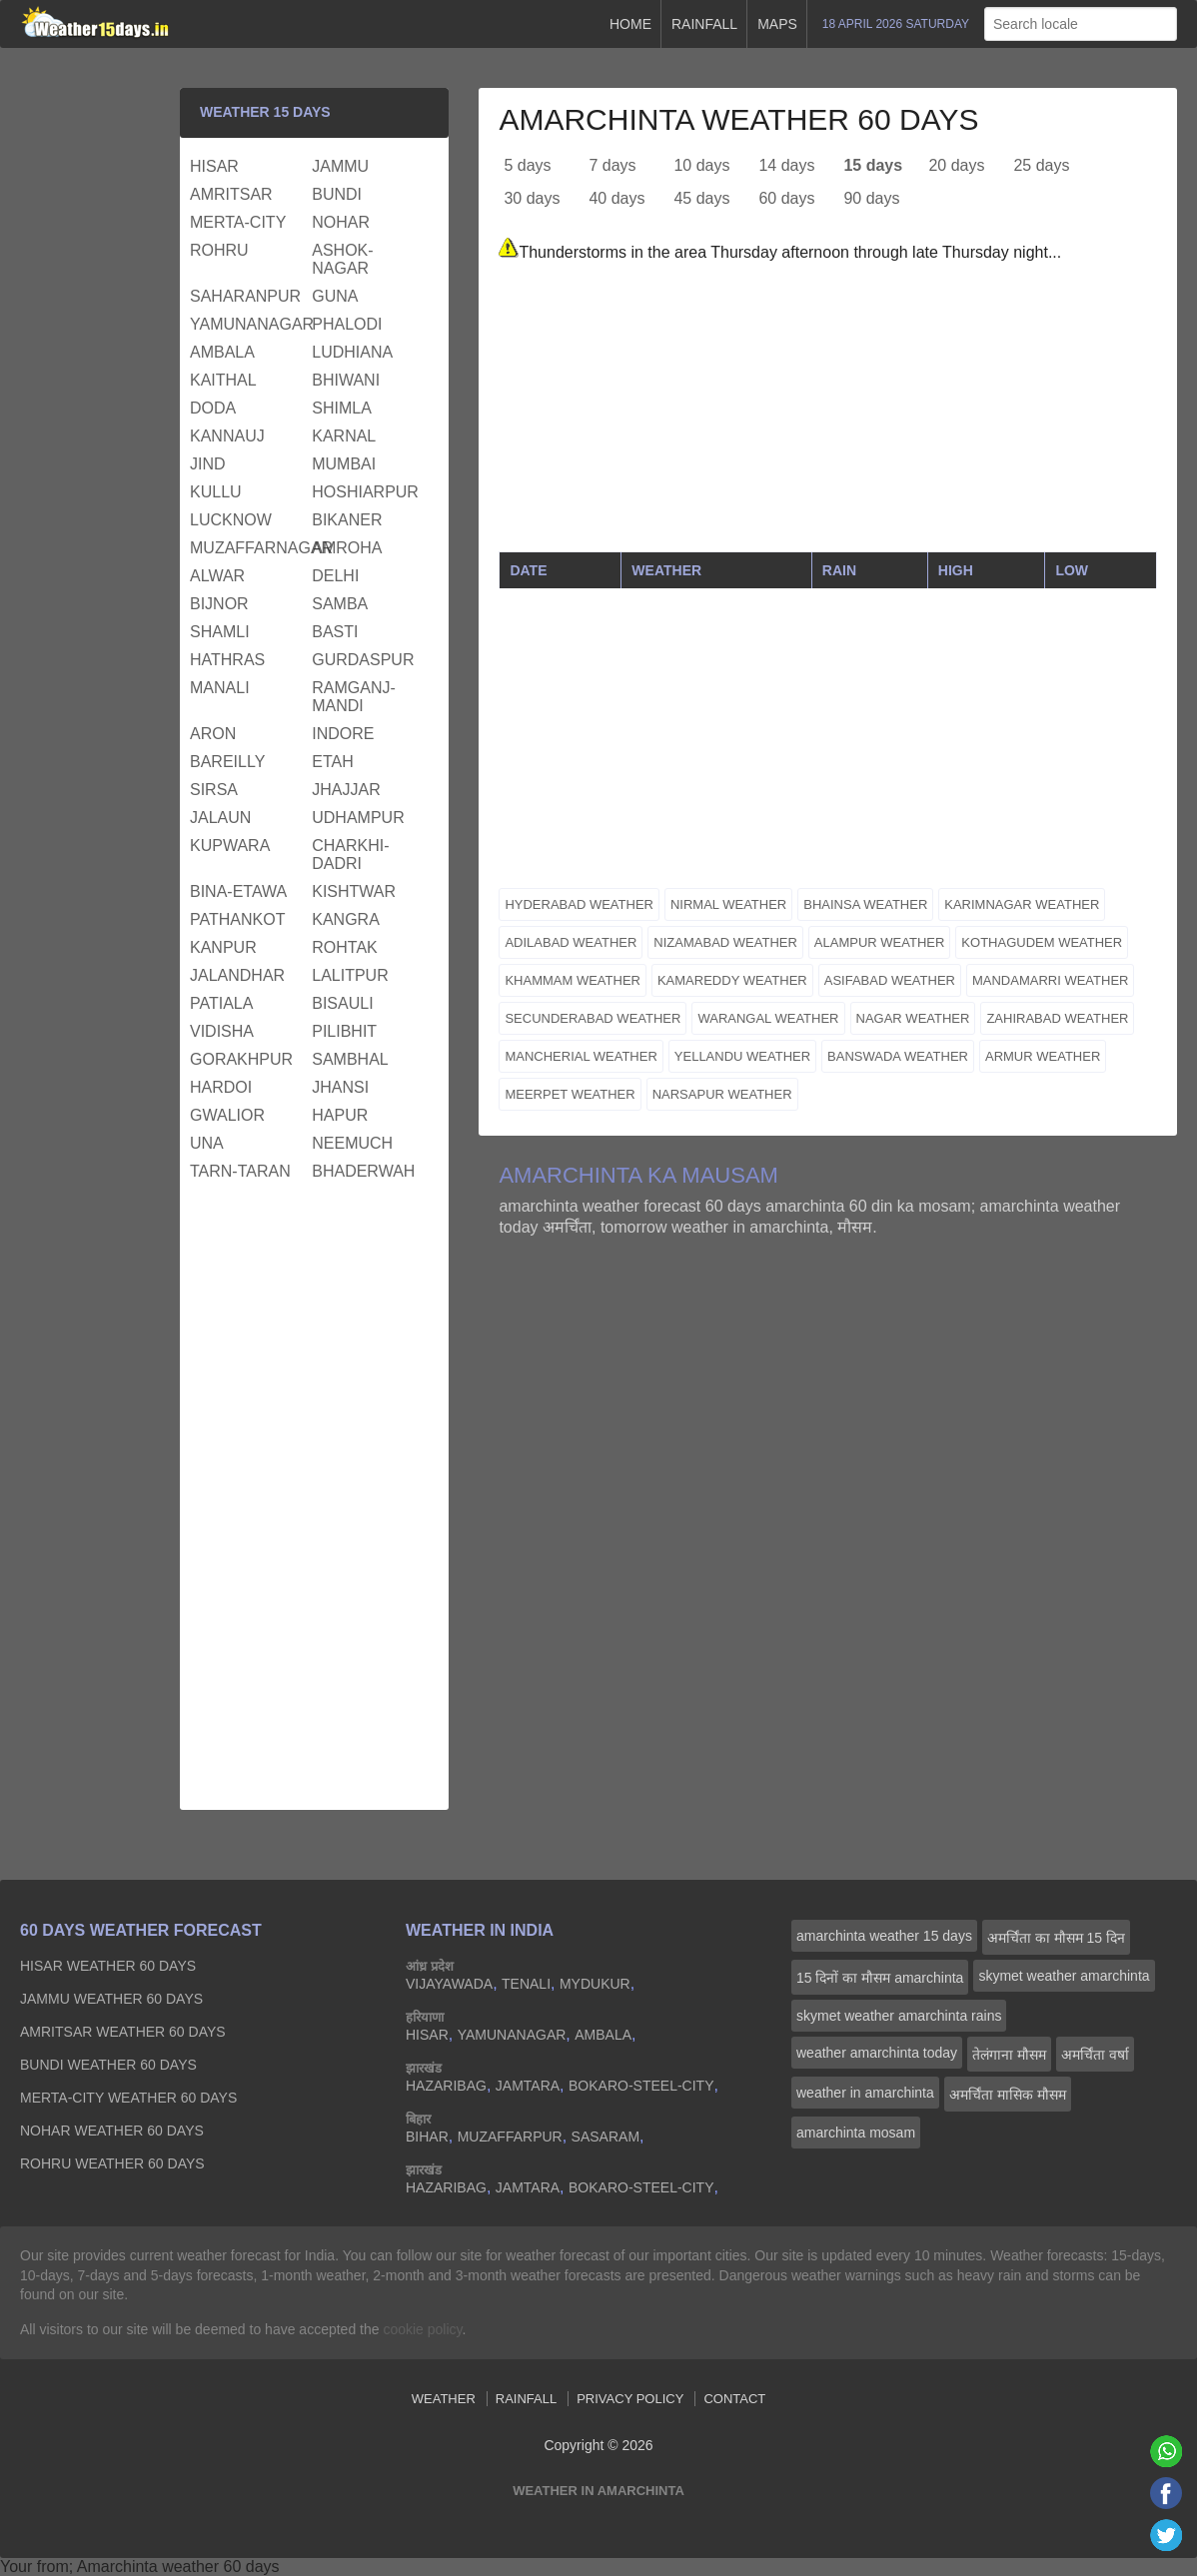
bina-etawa (238, 891)
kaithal (223, 380)
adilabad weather (570, 942)
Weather (444, 2398)
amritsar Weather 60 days (123, 2032)
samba (340, 603)
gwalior (227, 1115)
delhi (335, 575)
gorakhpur (241, 1059)
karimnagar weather (1021, 904)
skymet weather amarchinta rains (898, 2016)
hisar (214, 166)
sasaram (605, 2137)
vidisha (222, 1031)
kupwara (230, 845)
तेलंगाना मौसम (1009, 2055)
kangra (346, 919)
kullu (216, 491)
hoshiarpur (365, 491)
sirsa (214, 789)
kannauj (227, 436)
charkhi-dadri (350, 854)
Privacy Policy (630, 2398)
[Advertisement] (828, 411)
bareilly (227, 761)
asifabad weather (889, 980)
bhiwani (346, 380)
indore (343, 733)
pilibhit (344, 1031)
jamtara (528, 2086)
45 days (701, 198)
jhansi (340, 1087)
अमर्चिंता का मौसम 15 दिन (1056, 1938)
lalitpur (350, 975)
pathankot (237, 919)
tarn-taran (240, 1171)
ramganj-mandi (354, 696)
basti (335, 631)
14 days (786, 165)
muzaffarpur (510, 2137)
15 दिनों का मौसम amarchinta (879, 1978)
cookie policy (422, 2329)
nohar (341, 222)
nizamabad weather (725, 942)
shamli (220, 631)
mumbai (344, 463)
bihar (427, 2137)
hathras (227, 659)
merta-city (238, 222)
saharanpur (245, 296)
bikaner (347, 519)
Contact (734, 2398)
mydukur (595, 1984)
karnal (344, 436)
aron (213, 733)
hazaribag (446, 2086)
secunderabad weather (592, 1018)
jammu (340, 166)
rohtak (344, 947)
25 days (1041, 165)
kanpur (223, 947)
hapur (340, 1115)
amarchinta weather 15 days (884, 1936)
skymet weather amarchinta (1063, 1976)
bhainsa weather (865, 904)
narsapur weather (722, 1094)
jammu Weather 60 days (111, 1999)
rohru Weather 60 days (112, 2163)
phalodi (347, 324)
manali (220, 687)
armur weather (1042, 1056)
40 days (616, 198)
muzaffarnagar (248, 547)
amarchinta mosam (855, 2133)
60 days (786, 198)
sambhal (350, 1059)
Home (630, 24)
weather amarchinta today (876, 2053)
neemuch (352, 1143)
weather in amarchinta (865, 2093)
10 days (701, 165)
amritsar (231, 194)
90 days (871, 198)
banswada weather (897, 1056)
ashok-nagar (342, 259)
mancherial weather (580, 1056)
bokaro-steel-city (641, 2086)
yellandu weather (742, 1056)
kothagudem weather (1041, 942)
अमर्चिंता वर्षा (1095, 2055)
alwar (217, 575)
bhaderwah (363, 1171)
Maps (777, 24)
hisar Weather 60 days (108, 1966)
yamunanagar (248, 324)
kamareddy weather (732, 980)
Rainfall (704, 24)
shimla (342, 408)
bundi (337, 194)
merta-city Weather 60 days (128, 2098)
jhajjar (346, 789)
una (207, 1143)
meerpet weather (569, 1094)
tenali (526, 1984)
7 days (612, 165)
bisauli (342, 1003)
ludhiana (352, 352)
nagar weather (913, 1018)
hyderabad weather (579, 904)
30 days (532, 198)
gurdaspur (363, 659)
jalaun (220, 817)
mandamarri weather (1050, 980)
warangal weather (767, 1018)
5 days (527, 165)
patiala (221, 1003)
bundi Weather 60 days (108, 2065)
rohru (219, 250)
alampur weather (879, 942)
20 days (956, 165)
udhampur (358, 817)
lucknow (231, 519)
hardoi (221, 1087)
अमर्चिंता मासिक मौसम (1007, 2095)
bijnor (219, 603)
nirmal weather (728, 904)
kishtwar (354, 891)
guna (335, 296)
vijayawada (449, 1984)
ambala (222, 352)
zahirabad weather (1057, 1018)
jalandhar (237, 975)
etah (332, 761)
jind (208, 463)
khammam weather (572, 980)
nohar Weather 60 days (112, 2131)
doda (213, 408)
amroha (347, 547)
